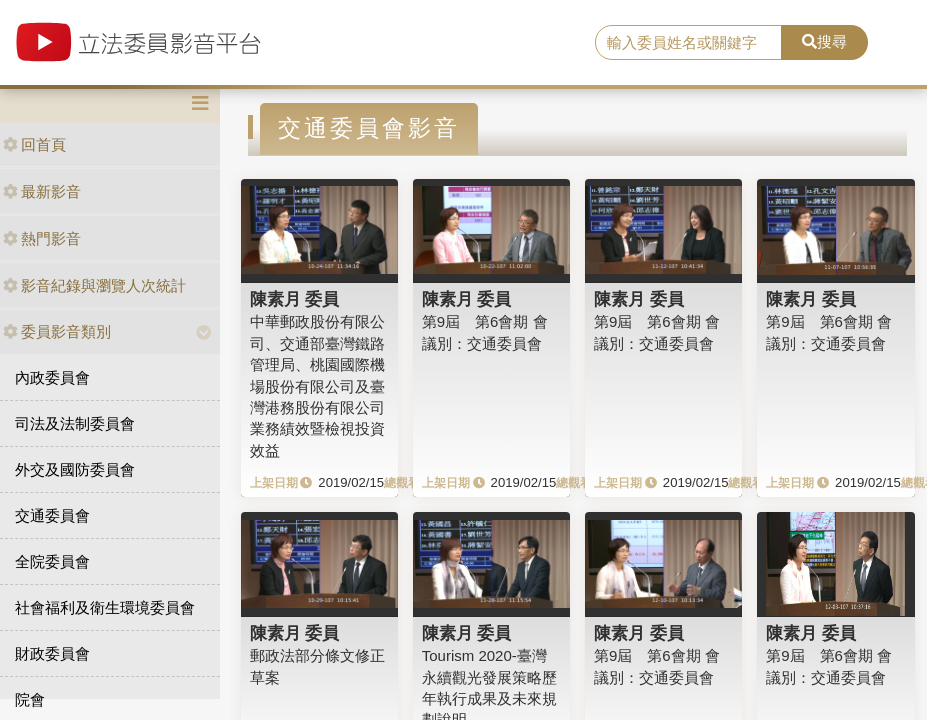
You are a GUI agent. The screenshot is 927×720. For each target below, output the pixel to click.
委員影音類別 (57, 331)
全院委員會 (52, 561)
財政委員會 (52, 653)
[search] (688, 43)
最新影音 (42, 191)
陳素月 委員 (295, 299)
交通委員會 (52, 515)
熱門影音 (42, 238)
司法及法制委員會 (75, 423)
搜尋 (824, 41)
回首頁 (34, 144)
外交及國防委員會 (75, 469)
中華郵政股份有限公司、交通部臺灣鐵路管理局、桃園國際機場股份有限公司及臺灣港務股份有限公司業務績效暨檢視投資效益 (317, 386)
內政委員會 (52, 377)
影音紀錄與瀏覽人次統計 (94, 285)
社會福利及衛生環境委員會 (105, 607)
